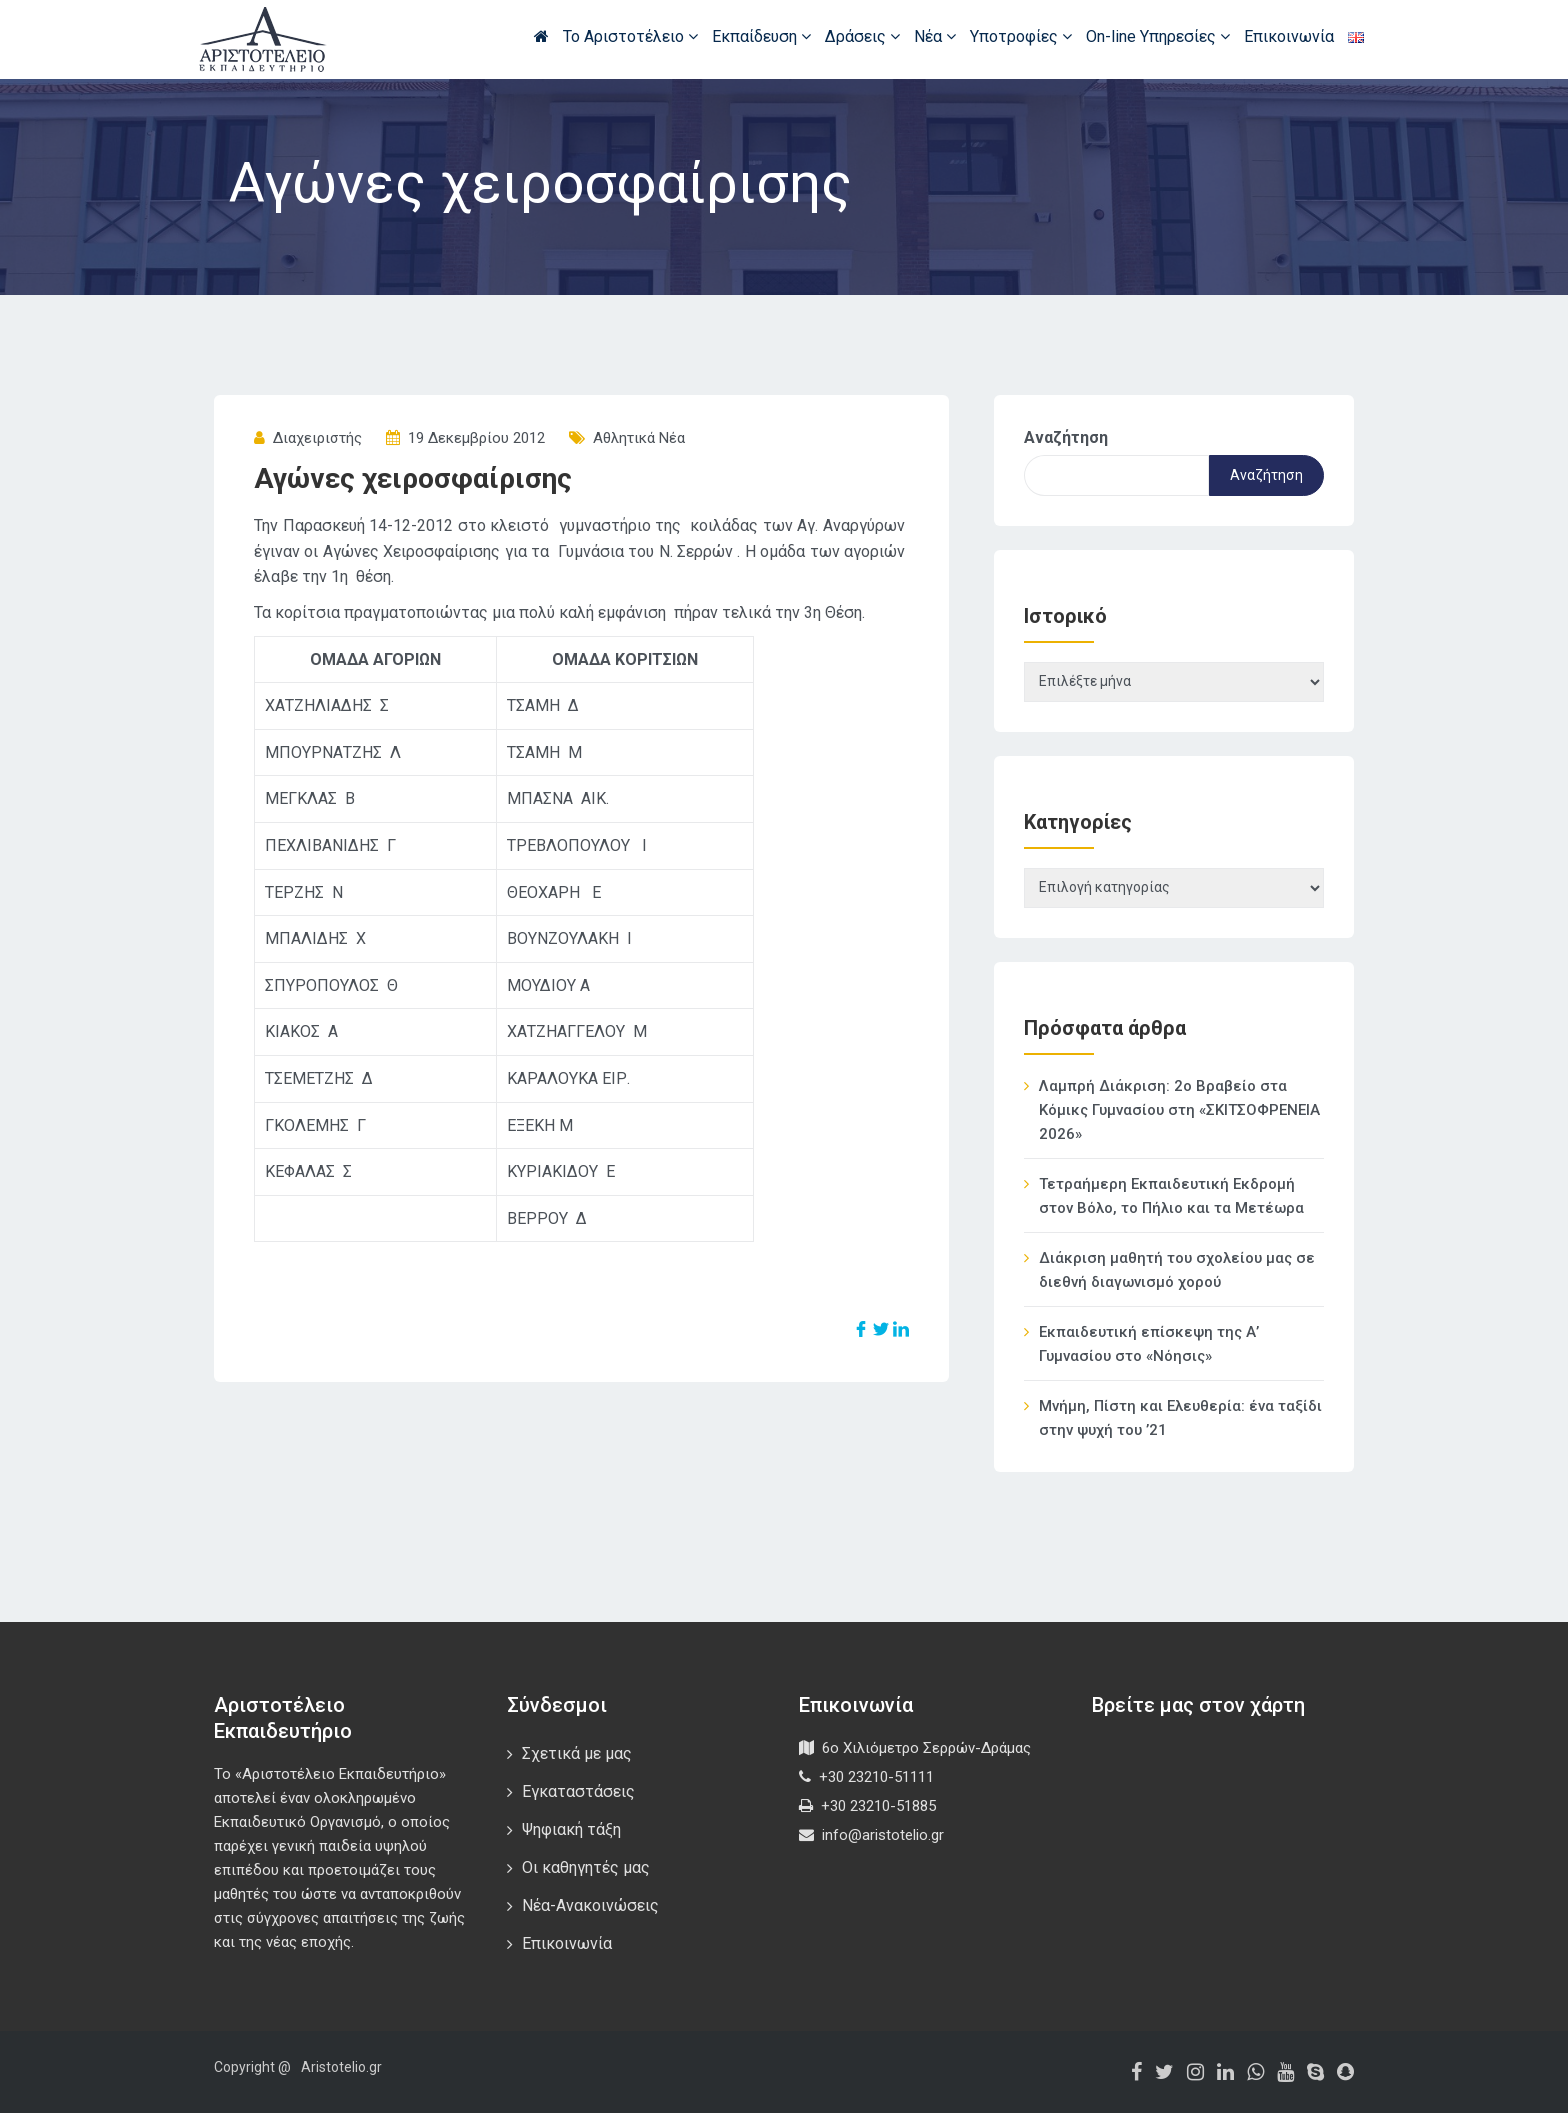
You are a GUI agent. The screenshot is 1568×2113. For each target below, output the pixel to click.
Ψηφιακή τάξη (571, 1829)
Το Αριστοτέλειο (630, 36)
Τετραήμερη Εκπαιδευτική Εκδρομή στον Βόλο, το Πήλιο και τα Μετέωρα (1171, 1196)
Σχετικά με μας (577, 1753)
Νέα (935, 36)
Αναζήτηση (1066, 437)
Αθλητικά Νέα (639, 438)
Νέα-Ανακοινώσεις (590, 1905)
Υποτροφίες (1021, 36)
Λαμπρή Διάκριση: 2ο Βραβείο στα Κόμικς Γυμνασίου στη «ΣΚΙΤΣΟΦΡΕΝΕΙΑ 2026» (1179, 1110)
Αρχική (541, 36)
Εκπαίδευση (761, 36)
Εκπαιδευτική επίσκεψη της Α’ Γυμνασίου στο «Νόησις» (1149, 1344)
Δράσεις (862, 36)
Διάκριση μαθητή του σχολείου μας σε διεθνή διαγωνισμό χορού (1177, 1270)
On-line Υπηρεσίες (1158, 36)
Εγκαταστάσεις (578, 1791)
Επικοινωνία (1289, 36)
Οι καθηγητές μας (586, 1867)
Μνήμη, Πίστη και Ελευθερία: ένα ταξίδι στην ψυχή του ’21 (1180, 1418)
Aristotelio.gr (341, 2067)
